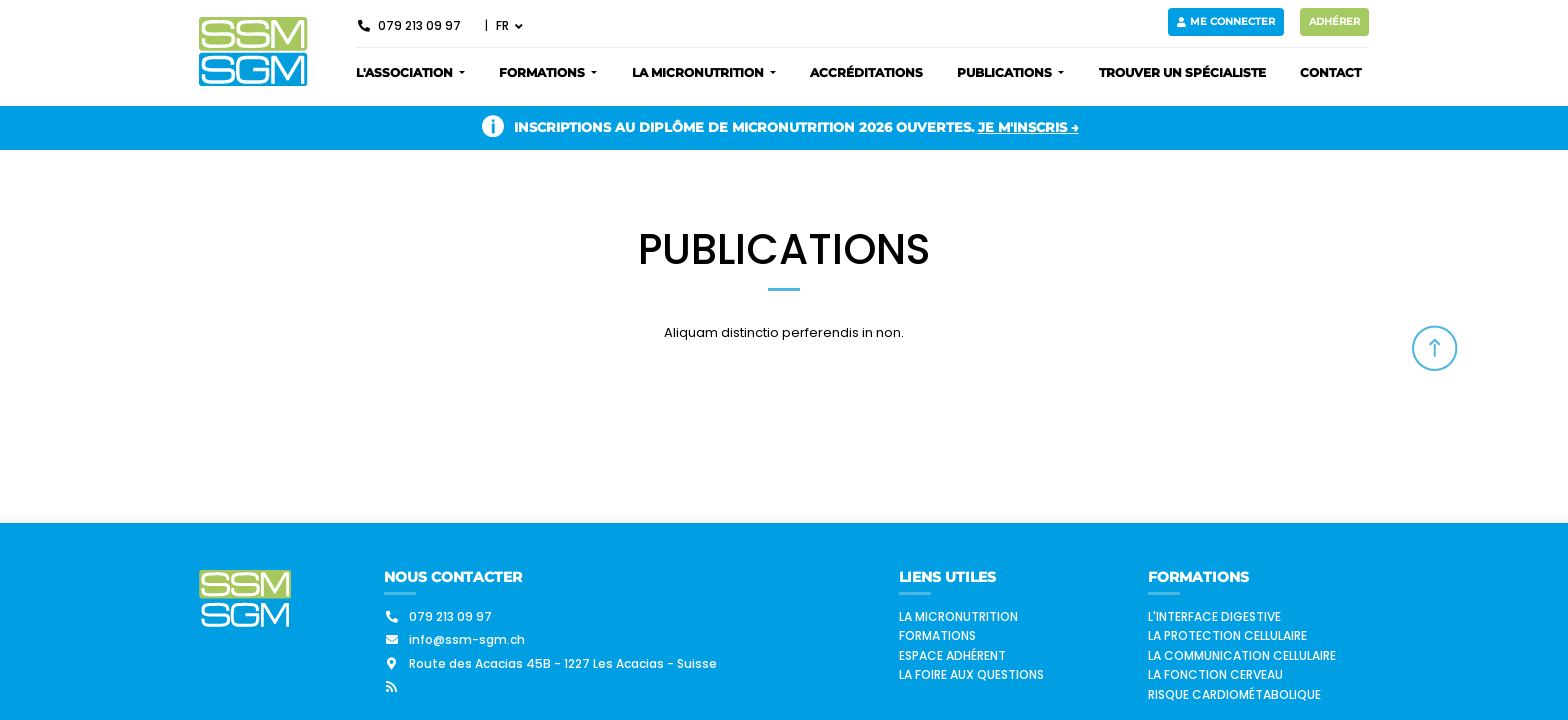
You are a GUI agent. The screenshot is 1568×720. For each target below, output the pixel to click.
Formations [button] (543, 72)
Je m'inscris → (1028, 127)
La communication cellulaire (1242, 655)
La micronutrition (958, 616)
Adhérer (1334, 21)
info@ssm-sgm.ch (454, 639)
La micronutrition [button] (699, 72)
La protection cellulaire (1227, 635)
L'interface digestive (1214, 616)
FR (504, 25)
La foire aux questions (971, 674)
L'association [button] (406, 72)
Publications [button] (1006, 72)
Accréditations (866, 72)
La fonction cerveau (1215, 674)
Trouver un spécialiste (1182, 72)
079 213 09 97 (408, 25)
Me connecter (1226, 21)
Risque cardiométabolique (1234, 694)
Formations (937, 635)
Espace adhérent (952, 655)
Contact (1330, 72)
